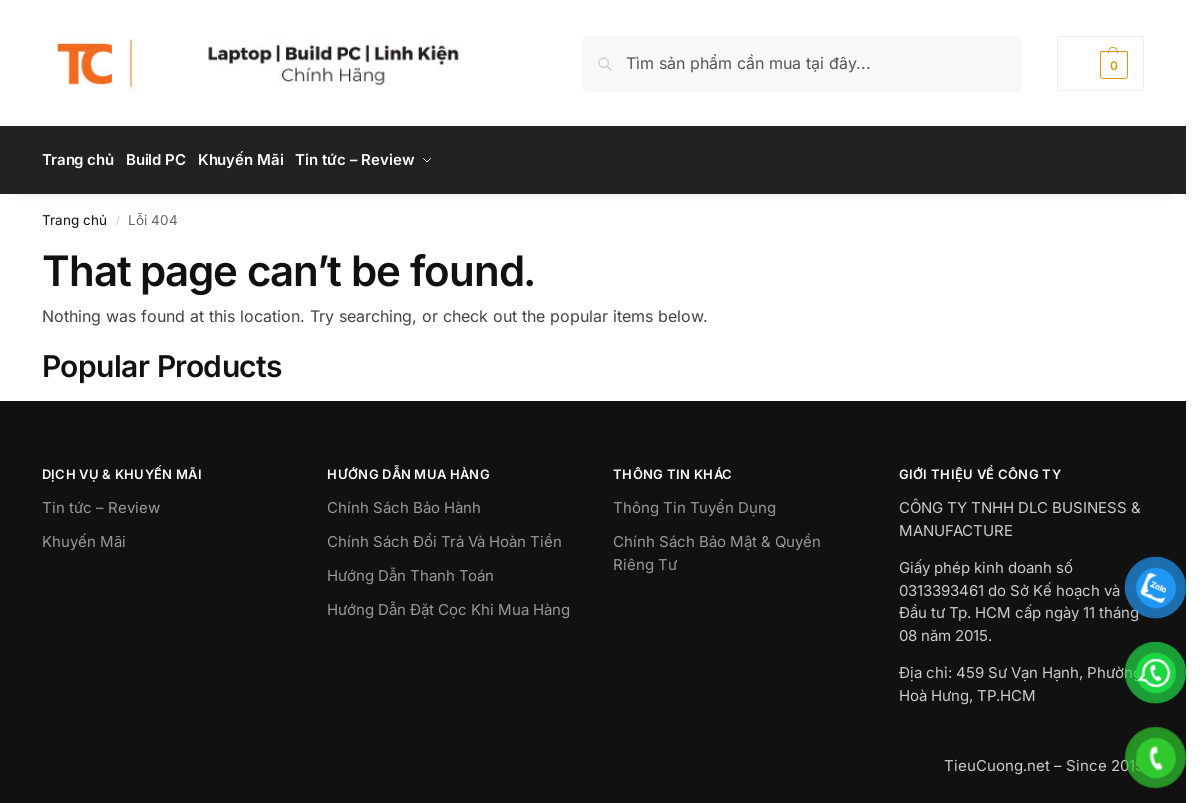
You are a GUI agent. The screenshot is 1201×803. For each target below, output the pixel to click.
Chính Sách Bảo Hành (404, 501)
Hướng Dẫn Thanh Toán (410, 569)
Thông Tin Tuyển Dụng (694, 501)
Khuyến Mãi (84, 535)
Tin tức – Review (101, 501)
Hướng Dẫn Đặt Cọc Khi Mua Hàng (448, 603)
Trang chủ (74, 213)
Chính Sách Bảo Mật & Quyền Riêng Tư (717, 547)
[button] (1100, 63)
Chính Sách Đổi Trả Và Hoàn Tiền (444, 535)
